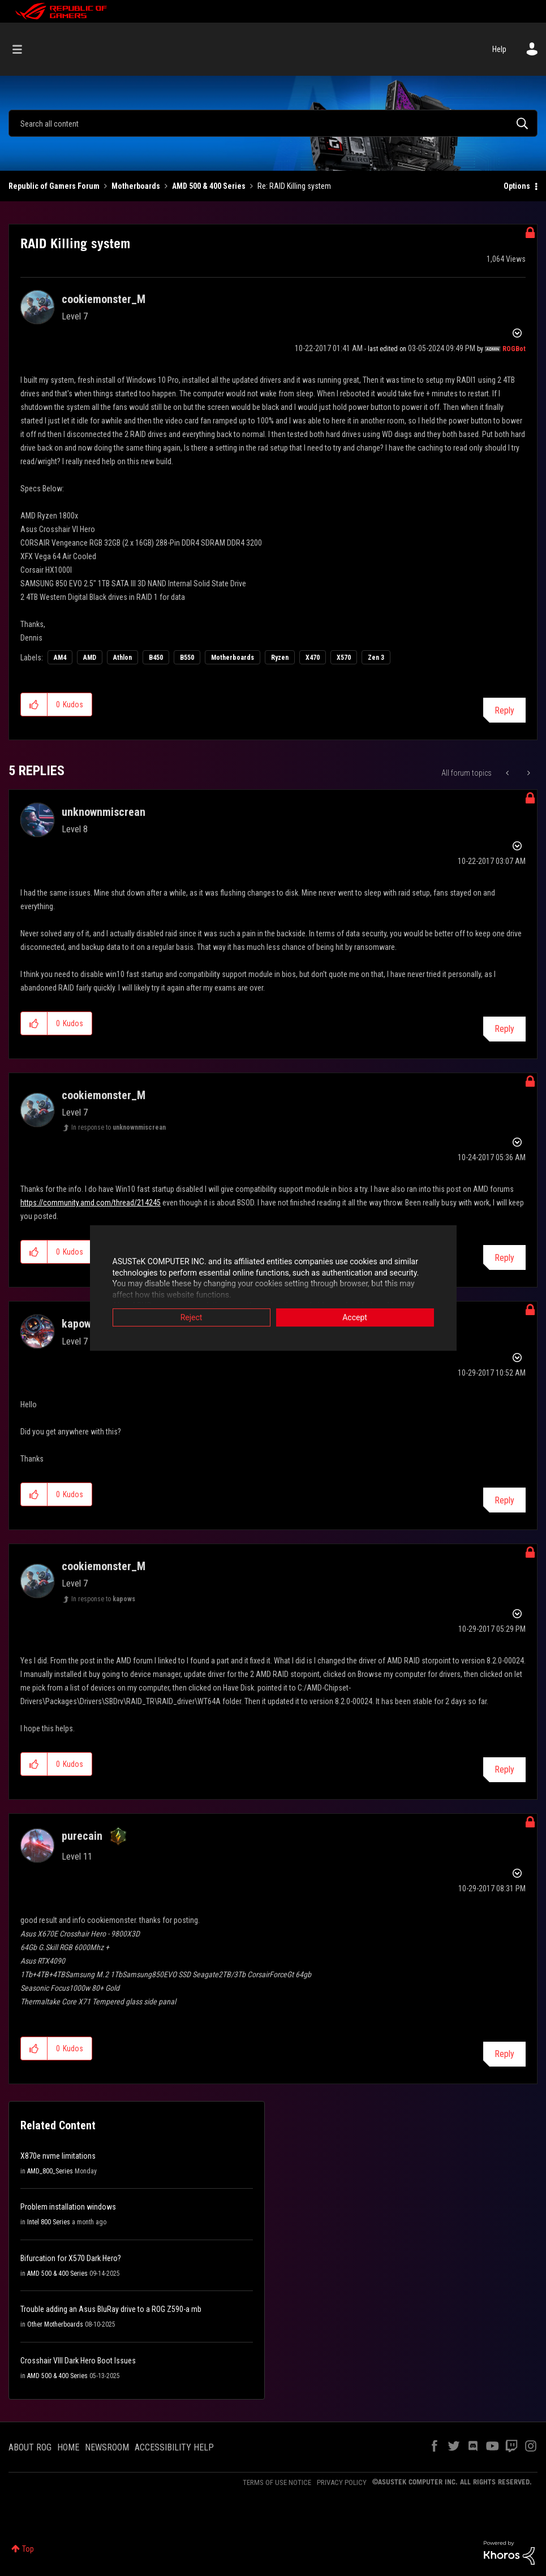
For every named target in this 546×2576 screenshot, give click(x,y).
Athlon (122, 658)
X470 (313, 658)
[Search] (273, 123)
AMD (89, 658)
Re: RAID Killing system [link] (294, 186)
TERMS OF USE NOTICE (277, 2482)
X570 (344, 658)
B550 (187, 658)
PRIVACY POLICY (342, 2482)
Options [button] (517, 186)
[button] (34, 704)
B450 (156, 658)
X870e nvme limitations (58, 2155)
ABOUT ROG (29, 2447)
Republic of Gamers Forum (54, 186)
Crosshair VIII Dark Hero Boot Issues (78, 2360)
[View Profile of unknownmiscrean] (103, 812)
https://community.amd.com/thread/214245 (90, 1202)
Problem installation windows (68, 2206)
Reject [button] (191, 1318)
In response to (118, 1127)
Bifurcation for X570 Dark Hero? (70, 2258)
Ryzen (280, 658)
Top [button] (28, 2548)
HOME (68, 2447)
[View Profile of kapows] (79, 1323)
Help (499, 49)
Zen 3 (376, 658)
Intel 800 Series (48, 2222)
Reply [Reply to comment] (504, 1028)
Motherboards (135, 186)
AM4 (60, 658)
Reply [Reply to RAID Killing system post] (504, 710)
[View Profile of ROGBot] (514, 349)
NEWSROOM (107, 2447)
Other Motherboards (55, 2324)
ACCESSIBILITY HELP (174, 2447)
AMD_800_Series (50, 2171)
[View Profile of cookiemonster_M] (103, 299)
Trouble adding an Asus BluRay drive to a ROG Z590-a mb (110, 2309)
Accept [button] (354, 1318)
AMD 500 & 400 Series (209, 186)
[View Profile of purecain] (82, 1836)
